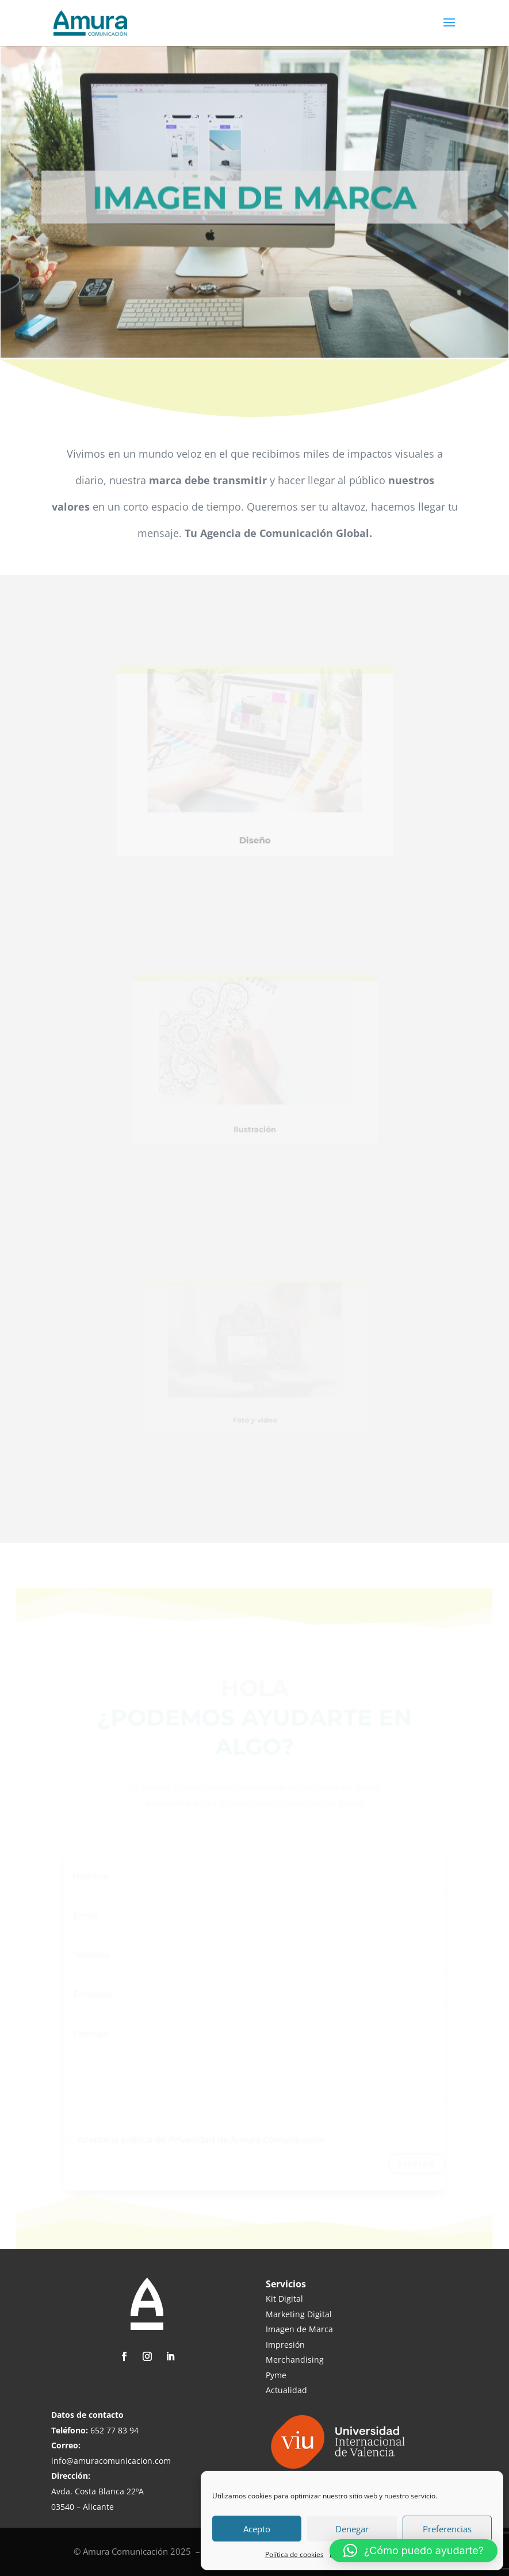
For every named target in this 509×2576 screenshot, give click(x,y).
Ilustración (254, 1118)
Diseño (254, 825)
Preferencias (447, 2529)
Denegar (352, 2529)
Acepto (256, 2529)
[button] (413, 2550)
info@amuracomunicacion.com (111, 2460)
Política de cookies (294, 2554)
